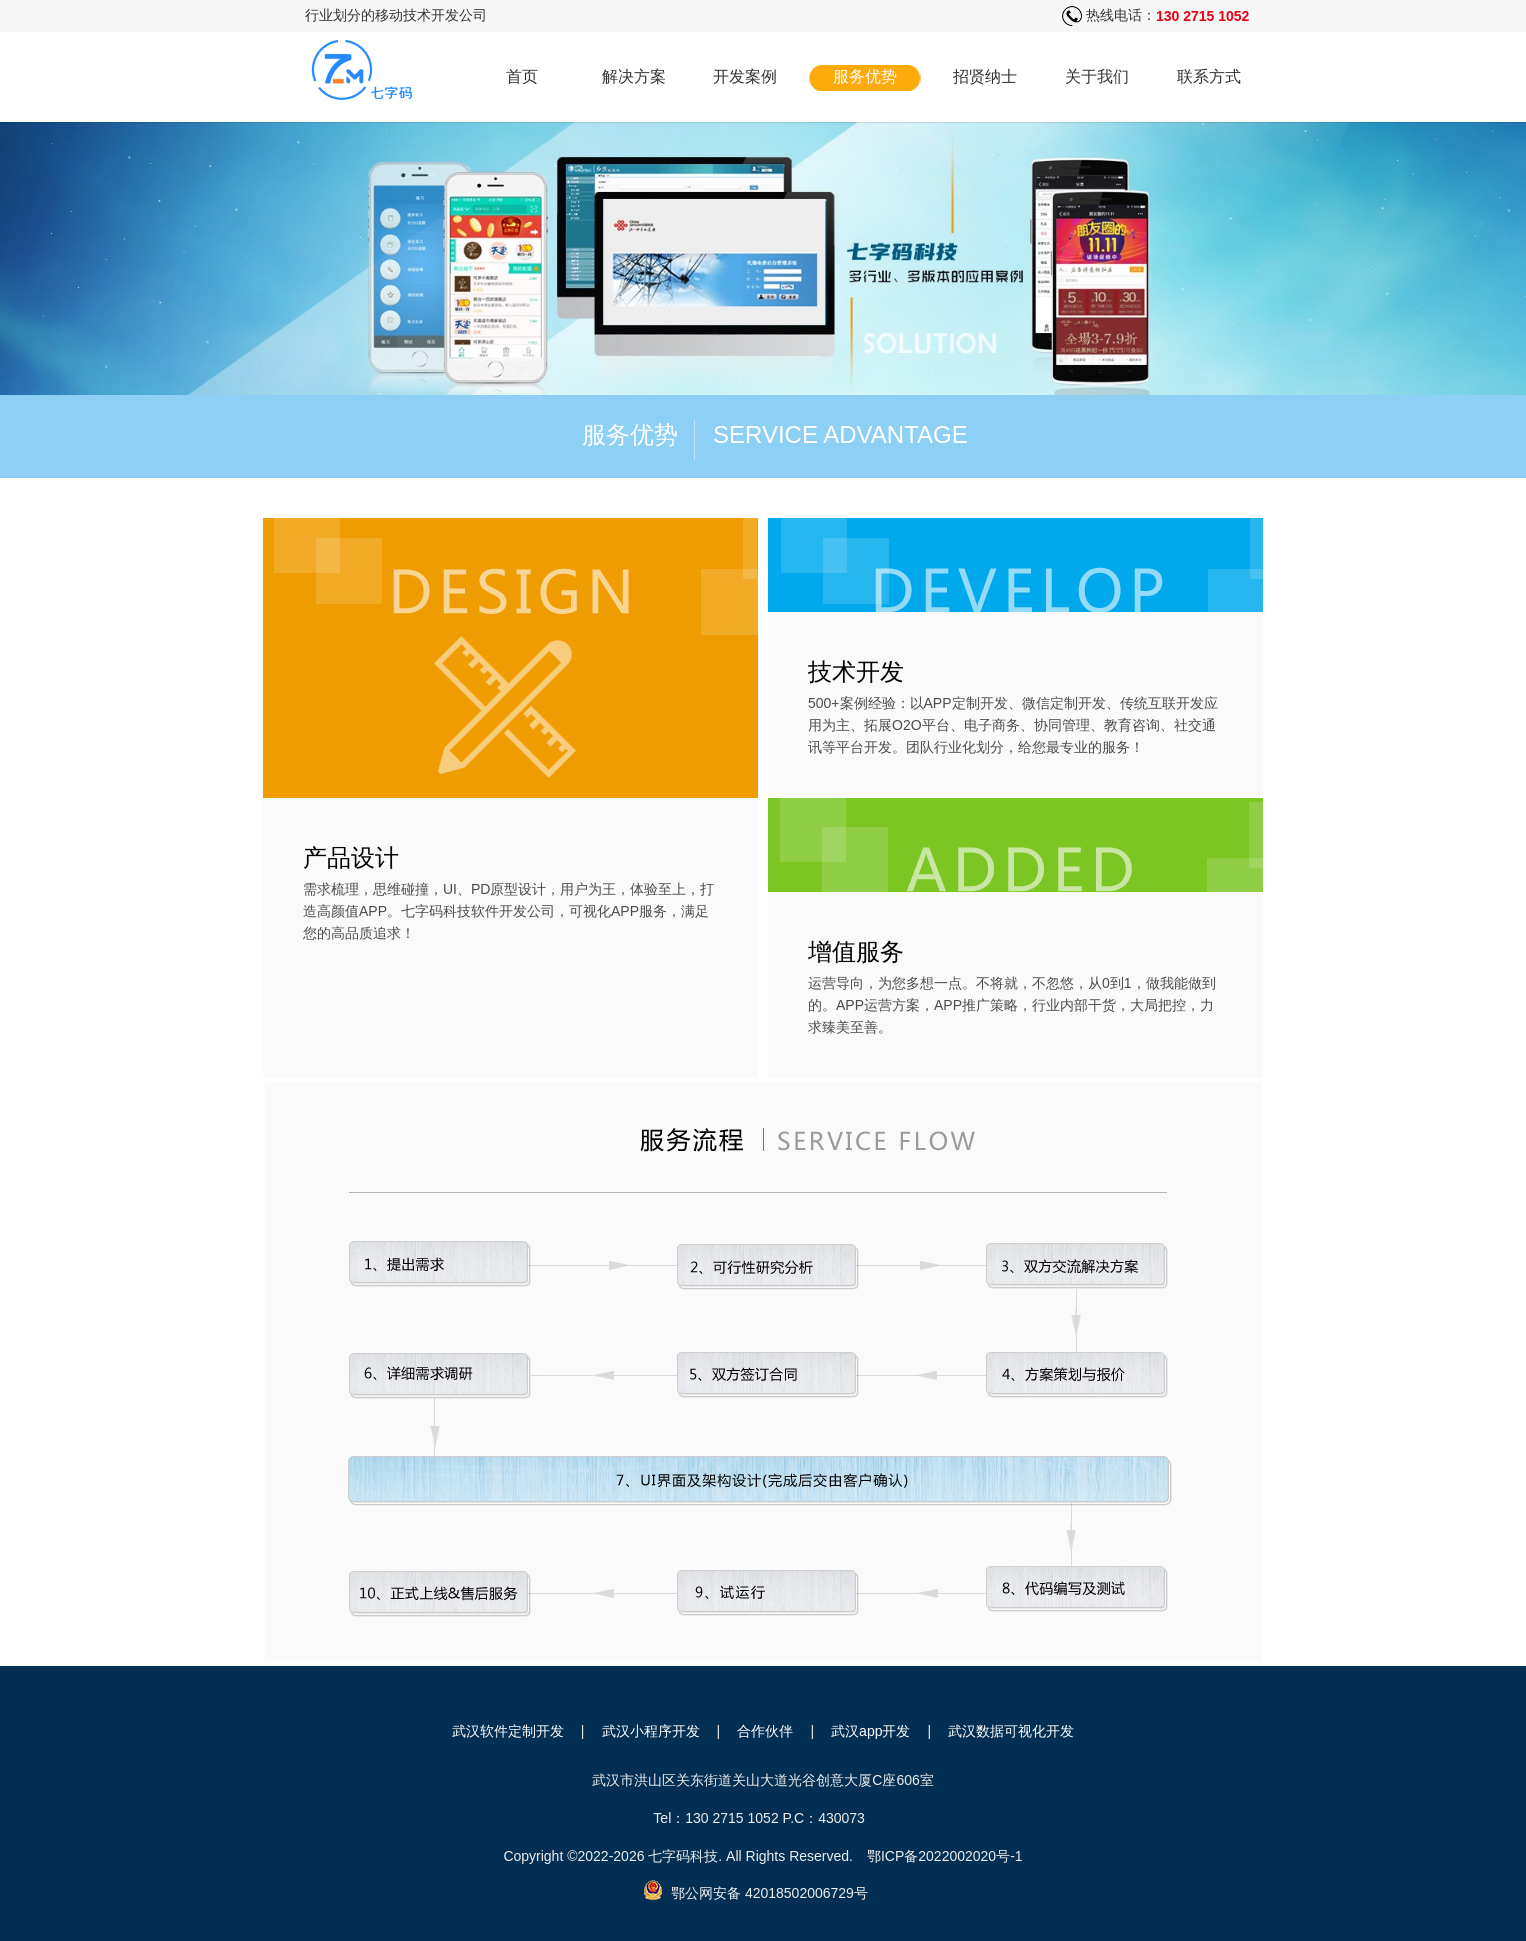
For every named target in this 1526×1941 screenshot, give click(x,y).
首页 (522, 76)
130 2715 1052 (1202, 16)
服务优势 (865, 76)
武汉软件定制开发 (508, 1731)
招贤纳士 (985, 76)
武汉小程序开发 (651, 1731)
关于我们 (1097, 76)
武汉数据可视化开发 (1011, 1731)
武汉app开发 (870, 1731)
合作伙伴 (765, 1731)
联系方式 (1209, 76)
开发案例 (745, 76)
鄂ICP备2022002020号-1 (945, 1856)
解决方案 (634, 76)
